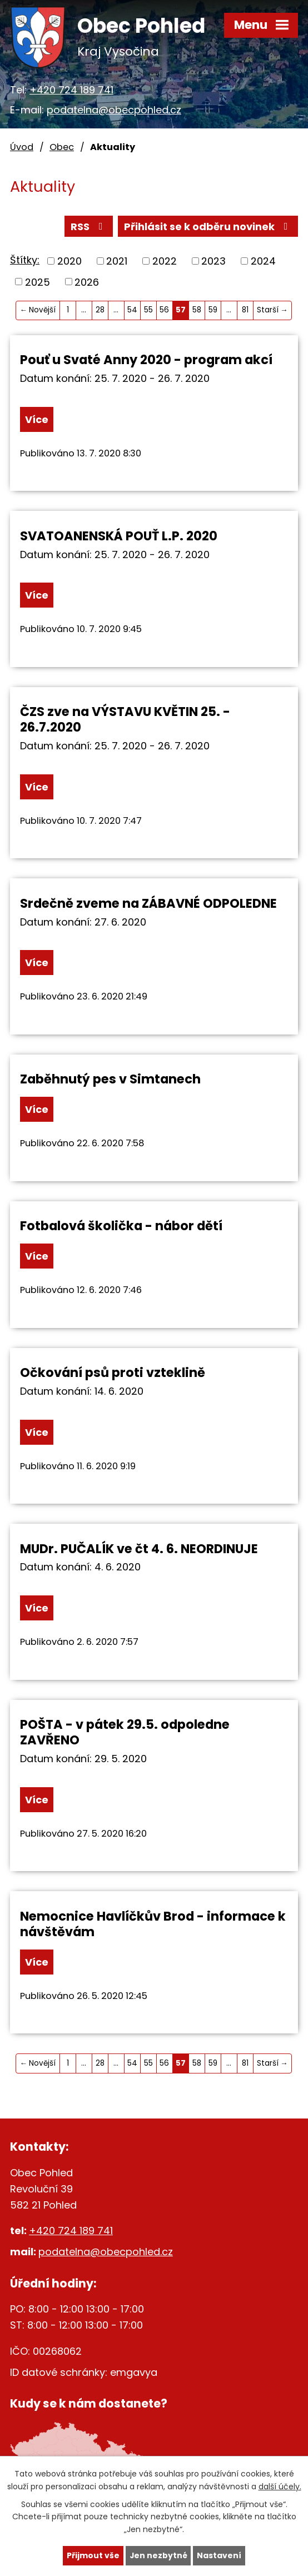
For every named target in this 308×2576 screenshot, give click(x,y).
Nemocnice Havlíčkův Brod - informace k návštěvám (153, 1924)
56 (164, 310)
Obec (61, 147)
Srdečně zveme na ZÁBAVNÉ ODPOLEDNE (148, 903)
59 (212, 310)
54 (132, 310)
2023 (213, 261)
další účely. (280, 2486)
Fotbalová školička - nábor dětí (121, 1226)
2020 (69, 261)
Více (36, 419)
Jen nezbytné (158, 2555)
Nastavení (219, 2555)
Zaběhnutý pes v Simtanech (110, 1079)
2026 (86, 282)
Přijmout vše (92, 2555)
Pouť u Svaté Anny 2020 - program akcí (146, 360)
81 (245, 310)
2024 (263, 261)
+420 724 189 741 (71, 90)
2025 (37, 282)
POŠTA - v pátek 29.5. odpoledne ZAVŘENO (125, 1732)
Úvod (21, 147)
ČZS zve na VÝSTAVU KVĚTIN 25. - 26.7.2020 (125, 720)
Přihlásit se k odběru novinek (208, 226)
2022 (164, 261)
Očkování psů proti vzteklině (112, 1373)
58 (196, 310)
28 (100, 310)
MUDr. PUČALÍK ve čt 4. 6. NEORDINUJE (139, 1549)
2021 (116, 261)
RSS (89, 226)
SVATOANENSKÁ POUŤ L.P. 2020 (118, 536)
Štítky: (24, 260)
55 (148, 310)
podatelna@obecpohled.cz (114, 110)
